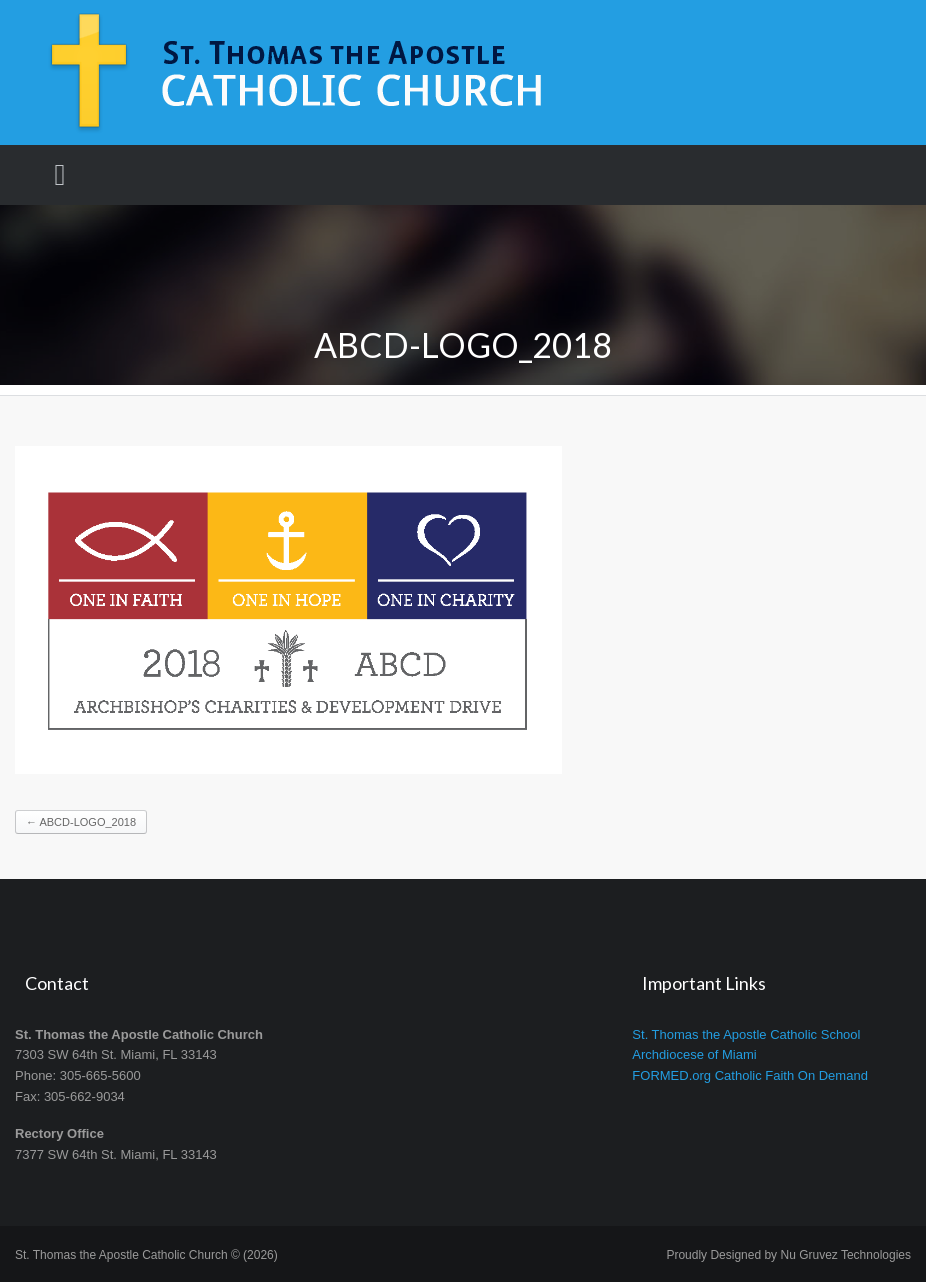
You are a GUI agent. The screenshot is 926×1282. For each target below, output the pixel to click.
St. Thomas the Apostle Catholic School (746, 1034)
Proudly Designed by (788, 1255)
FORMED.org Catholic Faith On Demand (750, 1075)
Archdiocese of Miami (694, 1054)
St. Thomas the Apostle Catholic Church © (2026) (146, 1255)
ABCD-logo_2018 (81, 822)
